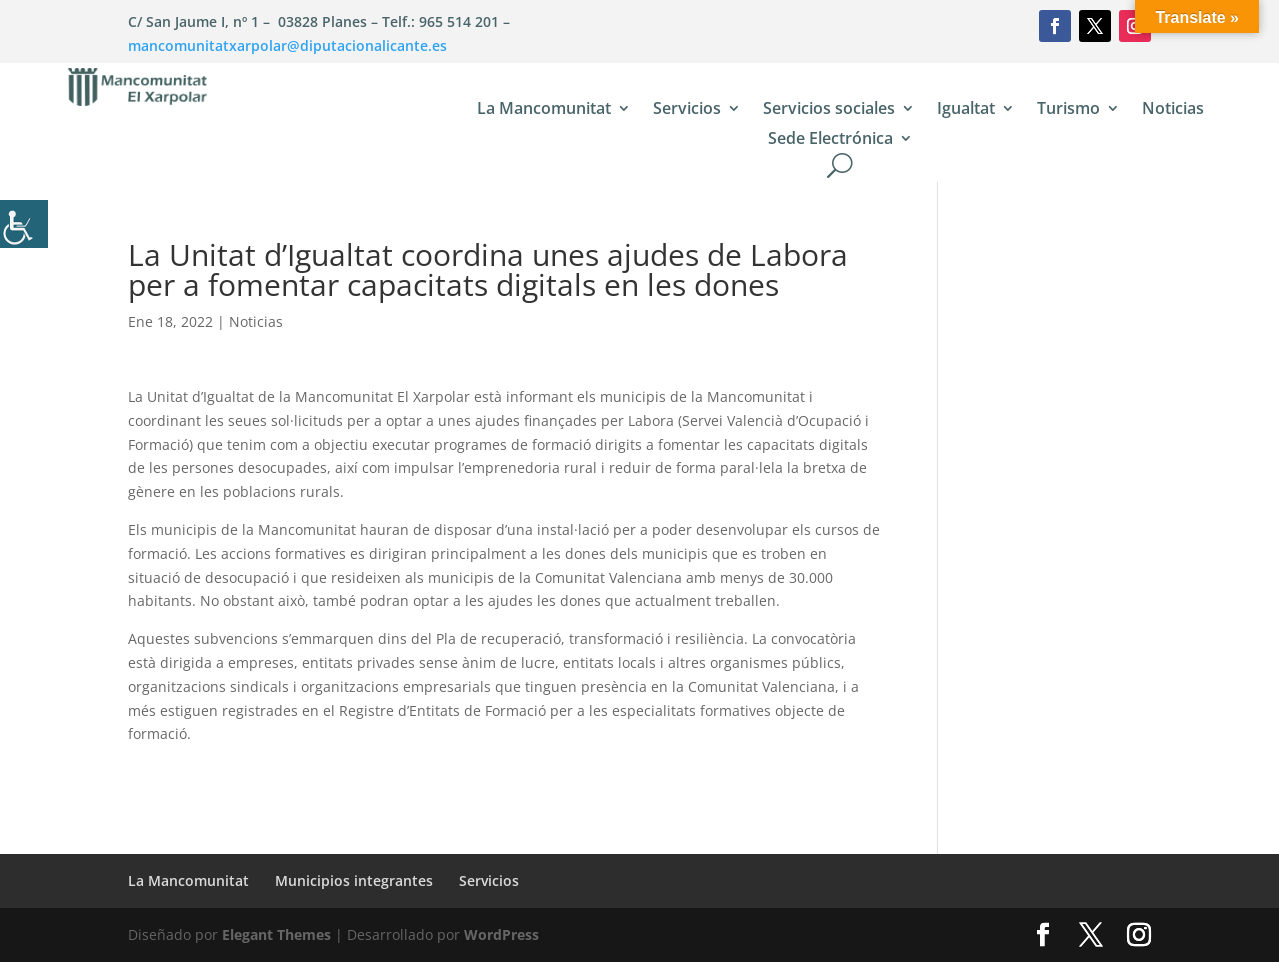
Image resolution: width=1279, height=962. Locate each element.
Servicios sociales (829, 110)
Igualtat (966, 110)
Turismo (1068, 110)
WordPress (501, 934)
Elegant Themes (276, 934)
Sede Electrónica (830, 140)
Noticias (1173, 110)
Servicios (687, 110)
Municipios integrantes (354, 880)
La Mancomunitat (544, 110)
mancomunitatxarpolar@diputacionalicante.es (287, 45)
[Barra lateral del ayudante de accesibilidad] (24, 224)
